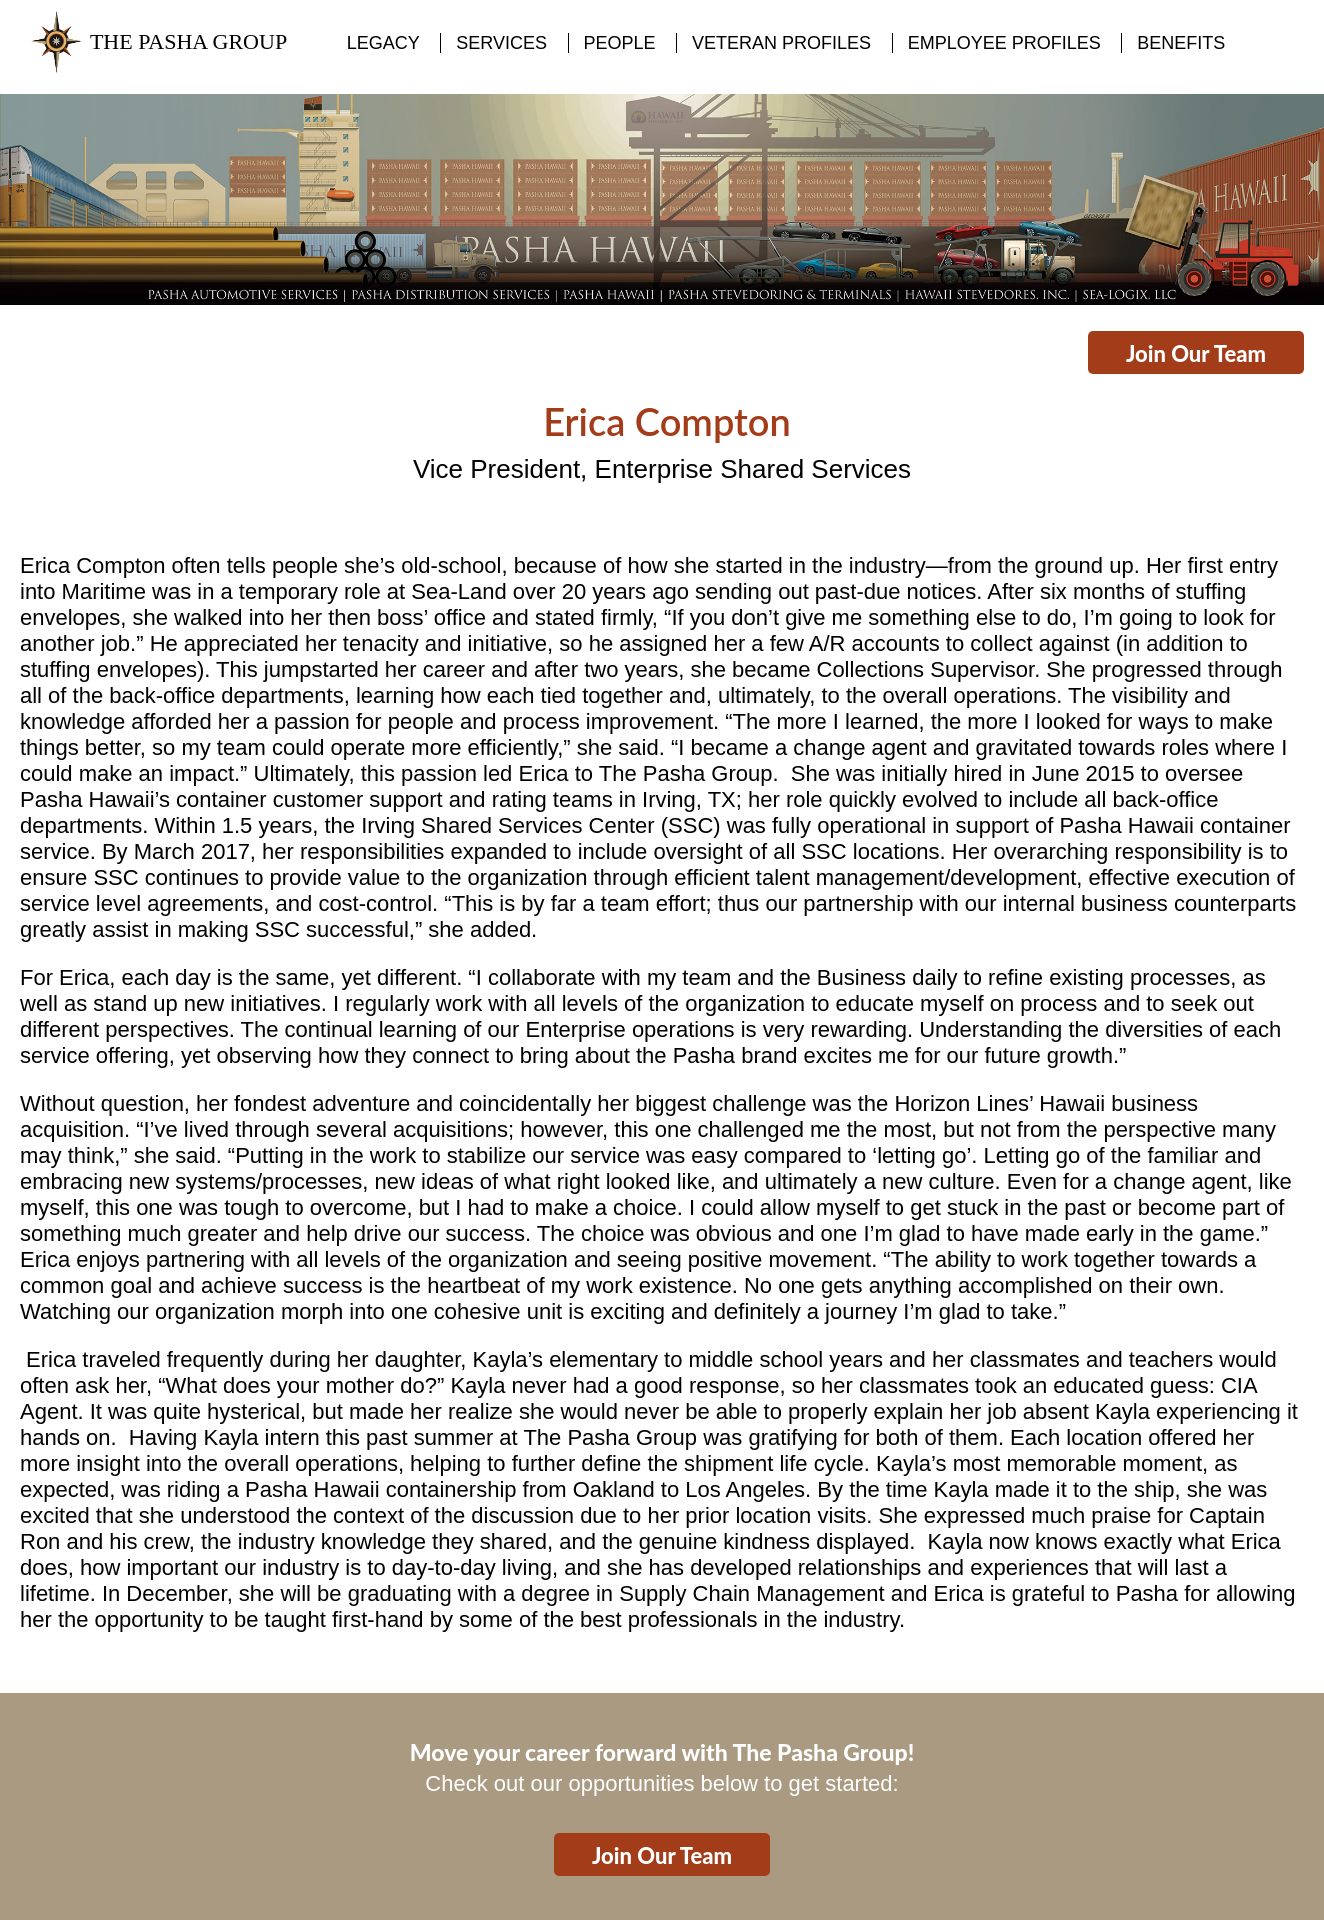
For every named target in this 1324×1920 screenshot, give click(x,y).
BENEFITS (1181, 43)
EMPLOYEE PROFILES (1004, 43)
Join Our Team (1196, 353)
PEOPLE (620, 43)
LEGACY (383, 43)
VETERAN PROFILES (781, 43)
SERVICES (501, 43)
